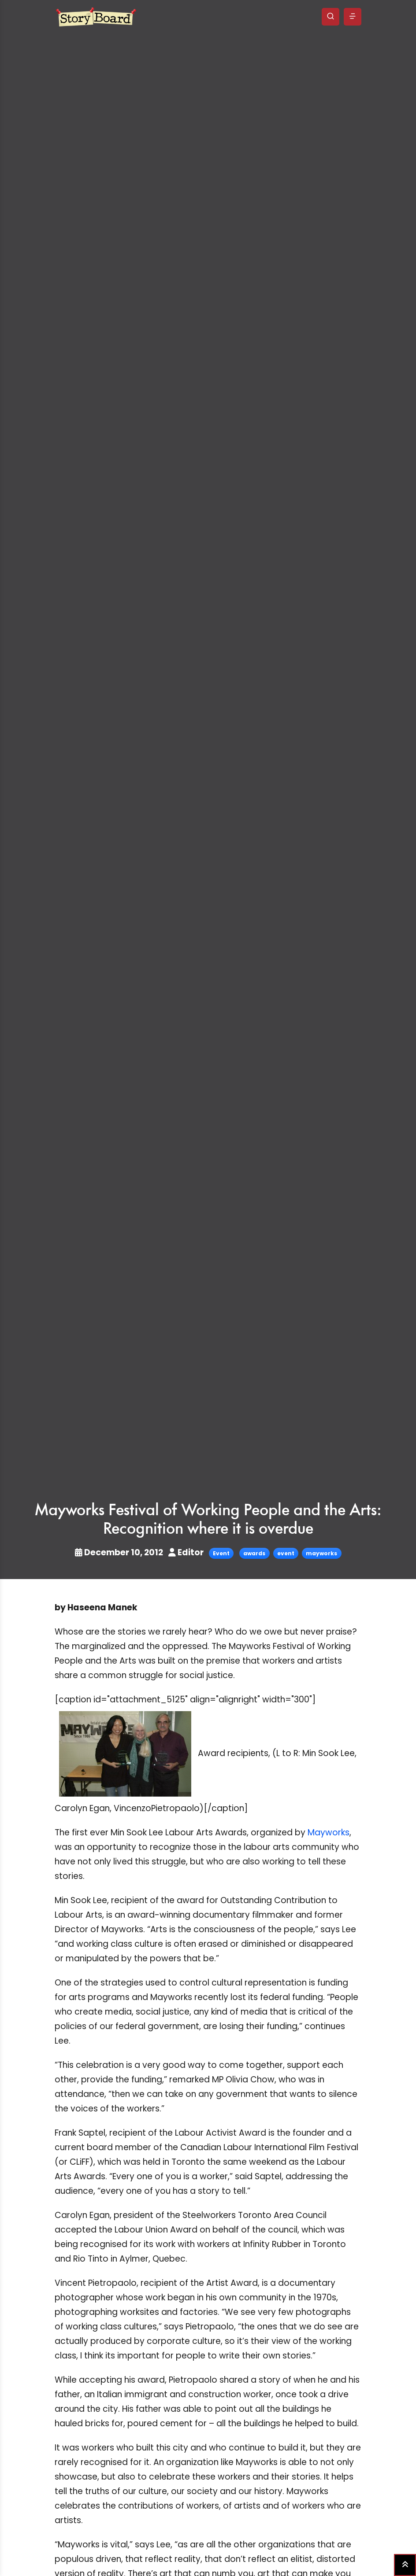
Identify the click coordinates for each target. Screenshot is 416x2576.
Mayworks (328, 1832)
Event (221, 1553)
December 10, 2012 (120, 1552)
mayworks (321, 1553)
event (285, 1553)
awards (254, 1553)
